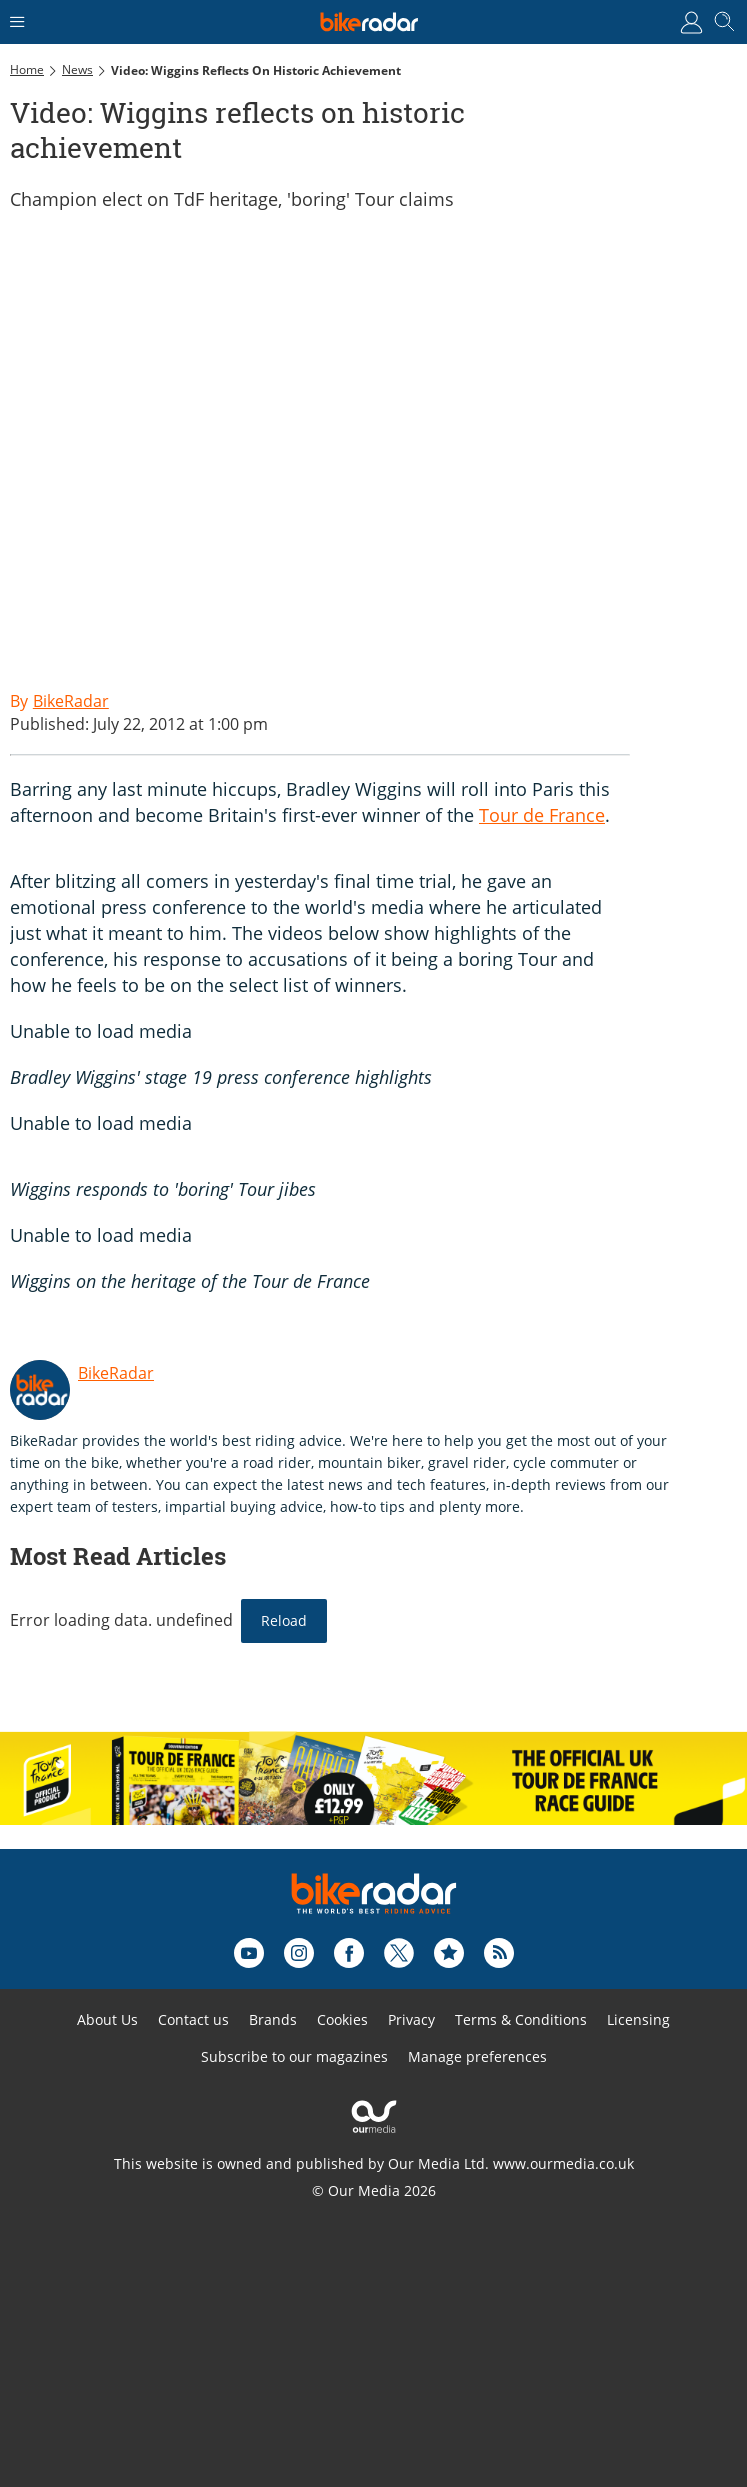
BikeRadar (116, 1373)
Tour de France (542, 815)
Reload (284, 1620)
